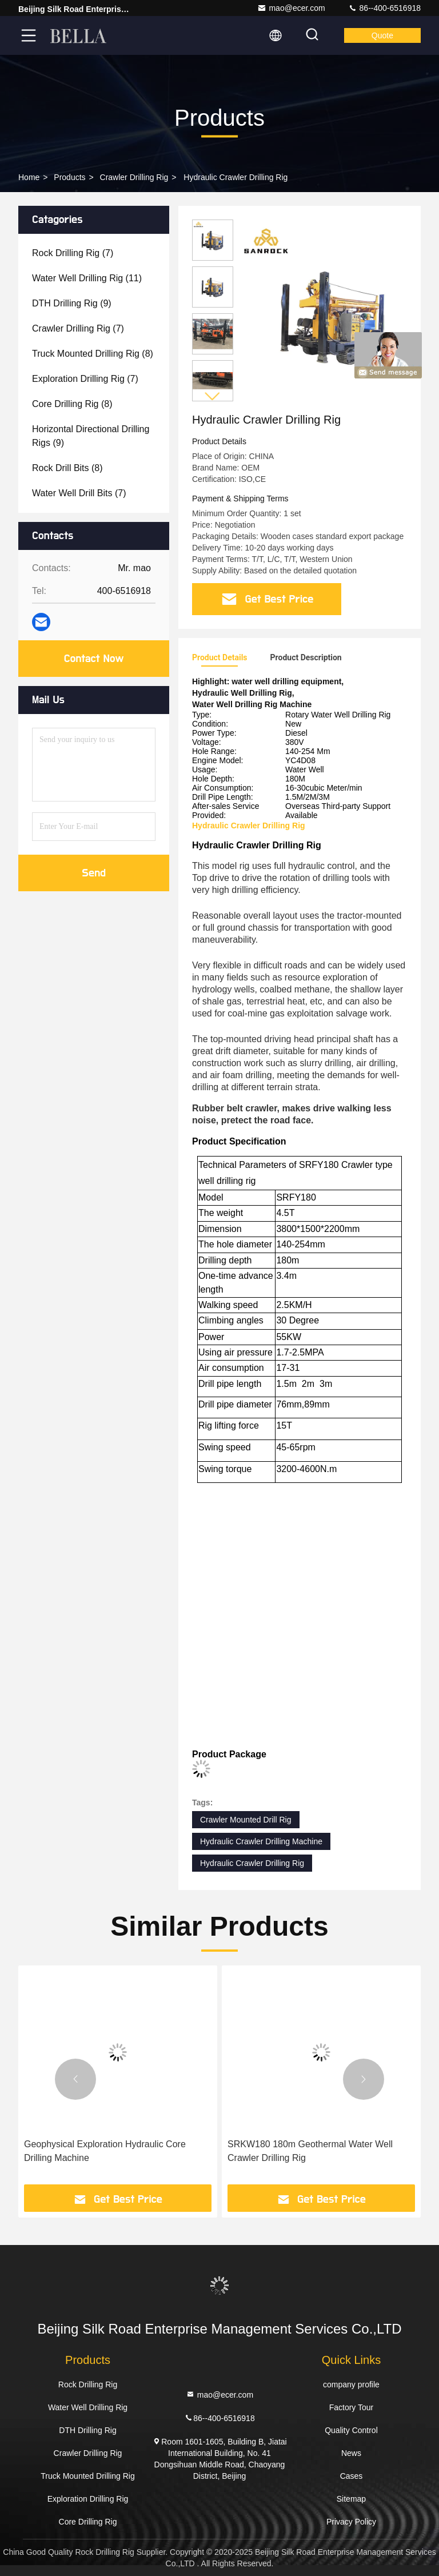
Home (28, 177)
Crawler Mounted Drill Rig (246, 1819)
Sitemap (351, 2498)
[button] (212, 396)
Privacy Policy (351, 2521)
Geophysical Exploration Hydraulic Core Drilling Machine (105, 2151)
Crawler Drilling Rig (134, 177)
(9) (71, 303)
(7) (72, 253)
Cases (351, 2476)
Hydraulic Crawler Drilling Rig (252, 1863)
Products (69, 177)
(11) (87, 278)
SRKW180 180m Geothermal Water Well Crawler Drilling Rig (310, 2151)
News (351, 2453)
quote (382, 35)
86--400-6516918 (384, 8)
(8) (92, 353)
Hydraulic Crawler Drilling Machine (261, 1841)
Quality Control (351, 2430)
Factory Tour (351, 2407)
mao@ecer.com (291, 8)
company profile (351, 2384)
